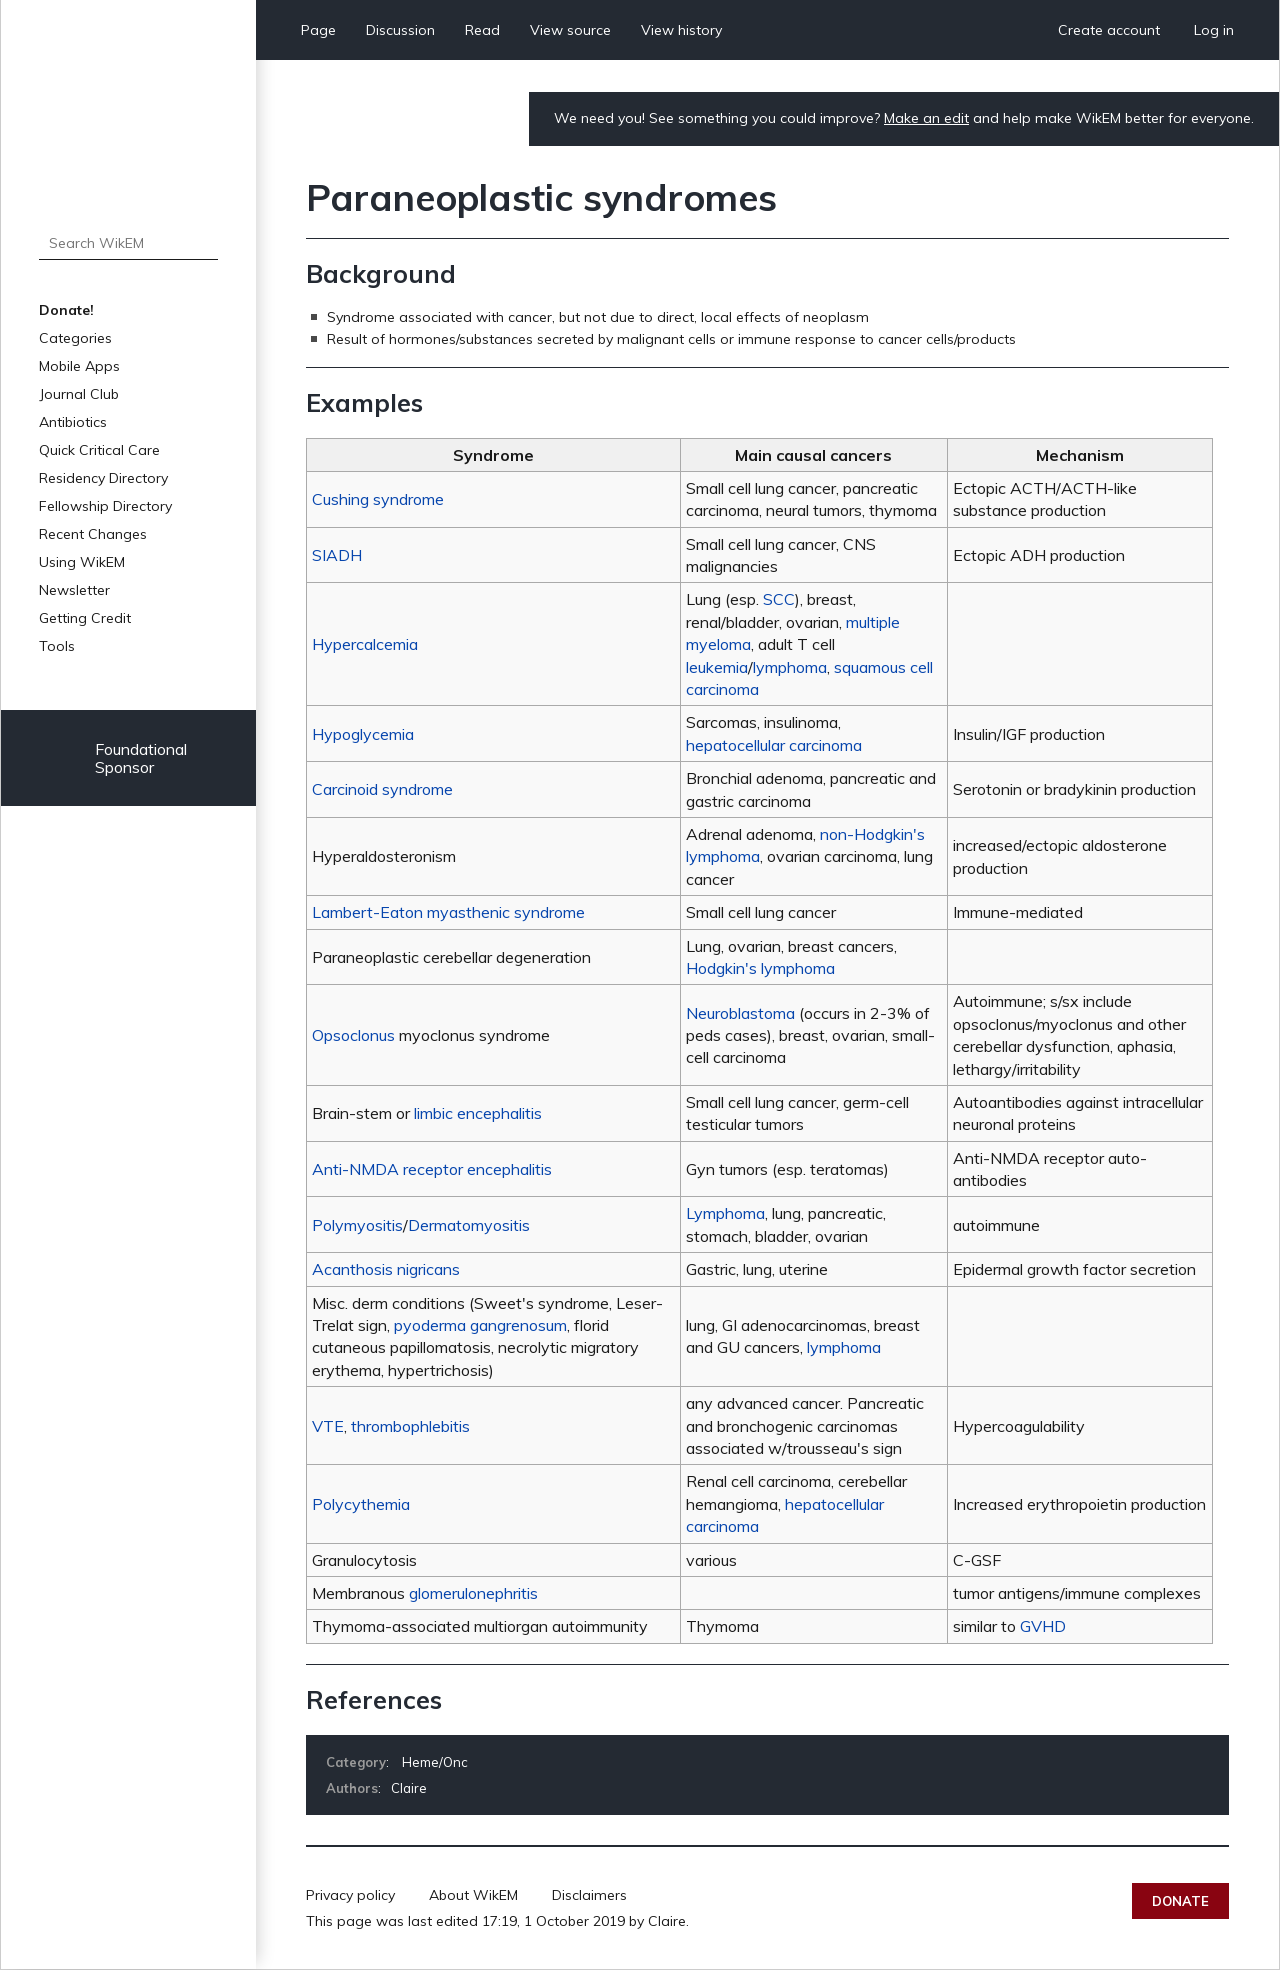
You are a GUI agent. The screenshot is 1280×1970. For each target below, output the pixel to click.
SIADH (337, 555)
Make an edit (926, 118)
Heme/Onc (435, 1762)
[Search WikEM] (128, 243)
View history (681, 30)
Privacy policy (350, 1895)
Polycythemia (361, 1504)
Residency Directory (103, 478)
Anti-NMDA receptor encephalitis (432, 1169)
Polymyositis (357, 1225)
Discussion (400, 30)
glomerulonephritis (473, 1593)
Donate (1180, 1901)
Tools (57, 646)
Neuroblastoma (740, 1013)
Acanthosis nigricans (386, 1269)
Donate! (66, 310)
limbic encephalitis (478, 1113)
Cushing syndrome (378, 499)
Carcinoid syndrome (382, 789)
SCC (779, 599)
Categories (75, 338)
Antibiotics (73, 422)
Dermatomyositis (469, 1225)
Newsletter (74, 590)
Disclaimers (589, 1895)
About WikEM (473, 1895)
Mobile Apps (79, 366)
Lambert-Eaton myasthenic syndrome (448, 912)
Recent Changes (93, 534)
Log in (1214, 30)
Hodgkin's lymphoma (760, 968)
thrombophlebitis (410, 1426)
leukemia (717, 667)
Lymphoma (725, 1213)
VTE (328, 1426)
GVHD (1043, 1626)
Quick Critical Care (99, 450)
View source (570, 30)
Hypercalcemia (365, 644)
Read (482, 30)
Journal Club (79, 394)
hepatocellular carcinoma (774, 745)
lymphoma (790, 667)
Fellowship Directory (105, 506)
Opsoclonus (353, 1035)
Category (356, 1762)
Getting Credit (85, 618)
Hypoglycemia (363, 734)
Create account (1109, 30)
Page (318, 30)
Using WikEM (82, 562)
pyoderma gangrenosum (480, 1325)
